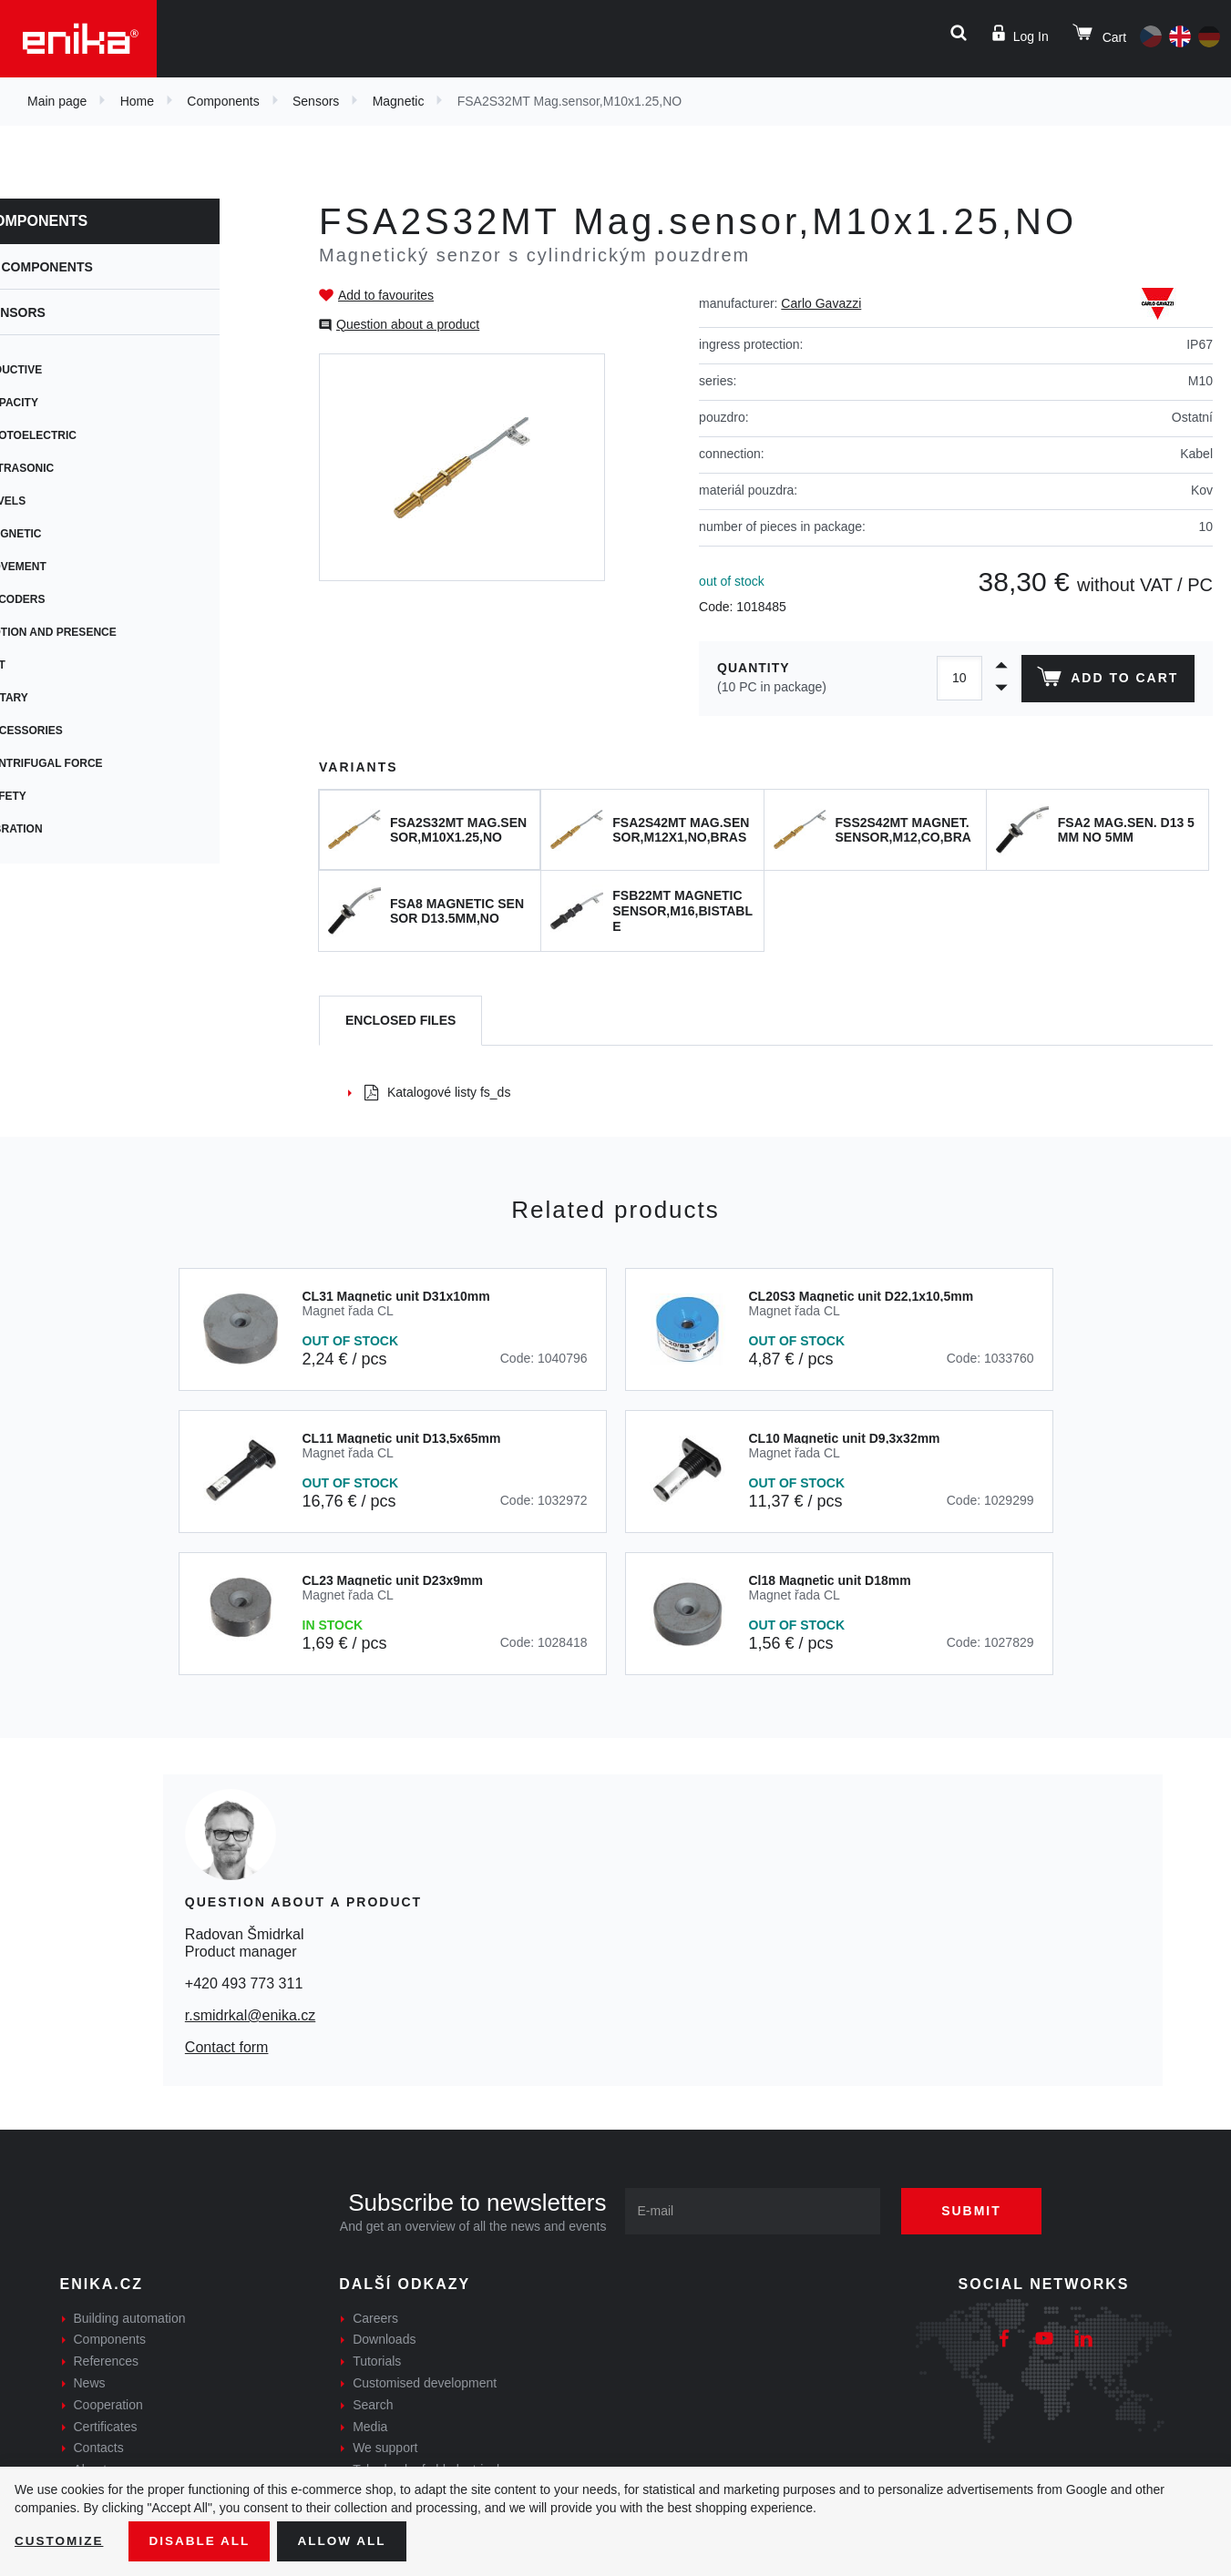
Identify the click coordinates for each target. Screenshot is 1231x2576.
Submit (977, 2210)
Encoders (67, 599)
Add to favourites (386, 295)
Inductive (66, 369)
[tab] (400, 1021)
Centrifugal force (96, 763)
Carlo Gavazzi (821, 303)
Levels (57, 501)
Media (370, 2426)
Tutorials (377, 2361)
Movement (67, 566)
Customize (60, 2540)
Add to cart (1106, 680)
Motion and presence (102, 632)
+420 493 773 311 (244, 1983)
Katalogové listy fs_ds (437, 1092)
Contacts (99, 2447)
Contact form (227, 2047)
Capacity (63, 402)
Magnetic (399, 101)
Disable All (203, 2540)
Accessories (76, 730)
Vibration (66, 829)
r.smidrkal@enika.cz (250, 2015)
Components (223, 101)
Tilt (47, 665)
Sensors (315, 101)
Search (373, 2404)
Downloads (384, 2339)
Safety (57, 796)
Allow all (348, 2540)
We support (385, 2447)
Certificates (106, 2426)
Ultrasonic (72, 468)
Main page (57, 101)
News (90, 2383)
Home (137, 101)
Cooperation (108, 2404)
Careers (375, 2318)
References (106, 2361)
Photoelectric (82, 435)
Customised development (425, 2383)
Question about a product (407, 324)
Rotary (58, 697)
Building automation (130, 2318)
